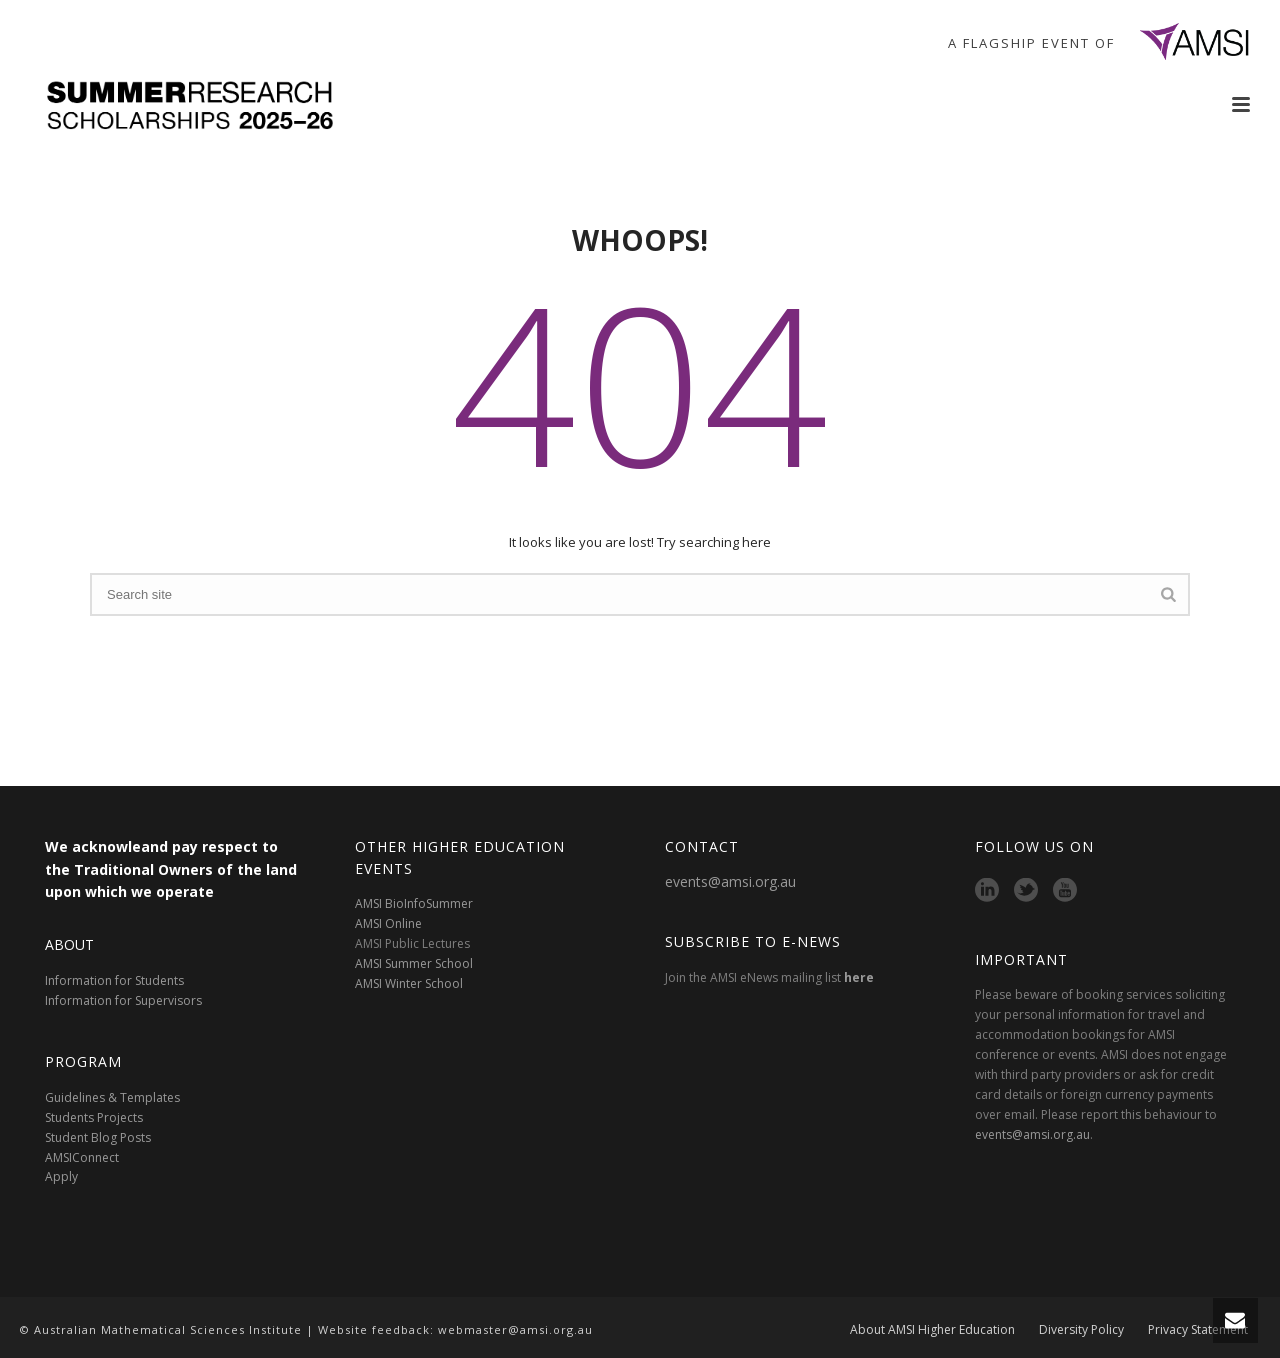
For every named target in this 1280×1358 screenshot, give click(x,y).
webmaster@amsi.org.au (515, 1329)
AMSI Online (388, 923)
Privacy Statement (1198, 1330)
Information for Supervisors (123, 1000)
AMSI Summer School (414, 963)
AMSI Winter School (409, 983)
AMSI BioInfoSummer (414, 903)
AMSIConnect (82, 1157)
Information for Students (114, 980)
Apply (61, 1176)
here (859, 977)
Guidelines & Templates (112, 1097)
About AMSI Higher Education (932, 1330)
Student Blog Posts (98, 1137)
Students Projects (94, 1117)
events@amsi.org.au (730, 881)
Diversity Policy (1081, 1330)
